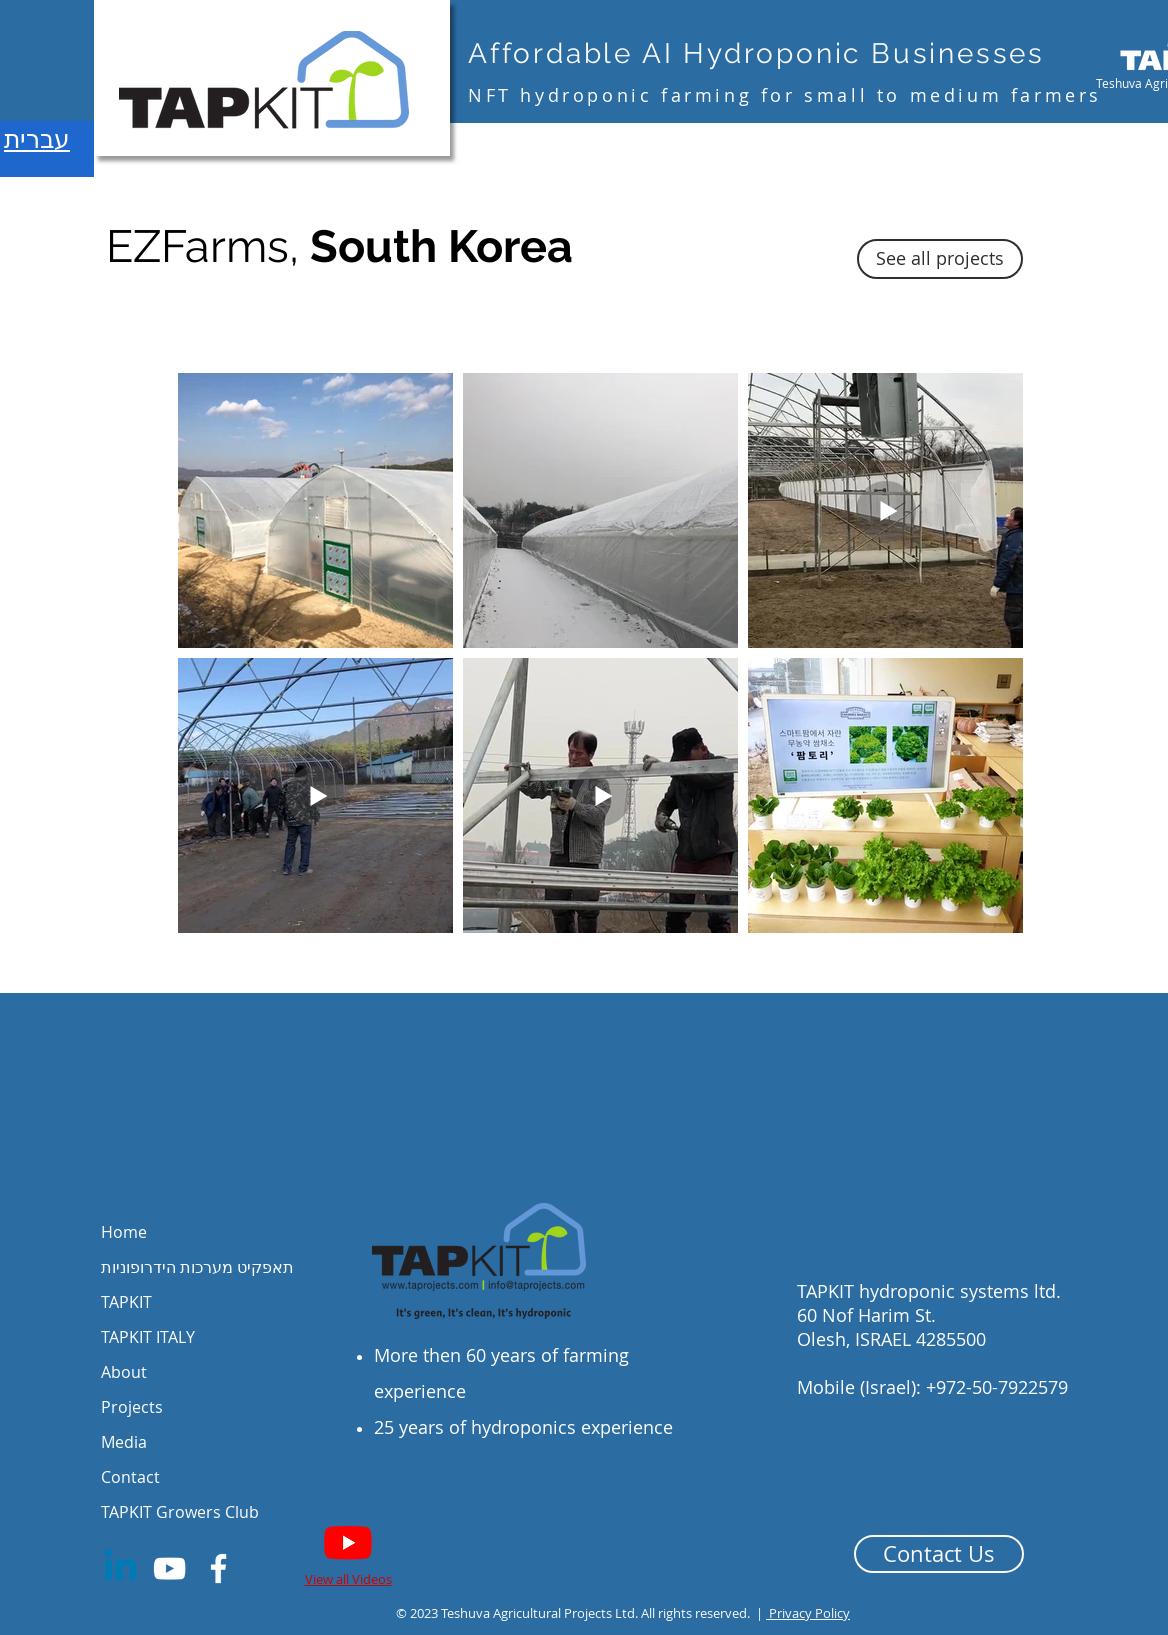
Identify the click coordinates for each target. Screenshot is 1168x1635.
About (124, 1372)
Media (124, 1442)
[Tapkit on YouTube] (169, 1568)
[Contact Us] (939, 1554)
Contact (130, 1477)
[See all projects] (940, 259)
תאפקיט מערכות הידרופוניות (197, 1267)
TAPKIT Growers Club (180, 1512)
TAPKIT (126, 1302)
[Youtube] (348, 1542)
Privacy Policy (808, 1613)
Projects (132, 1407)
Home (124, 1232)
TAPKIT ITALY (148, 1337)
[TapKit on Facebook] (218, 1568)
